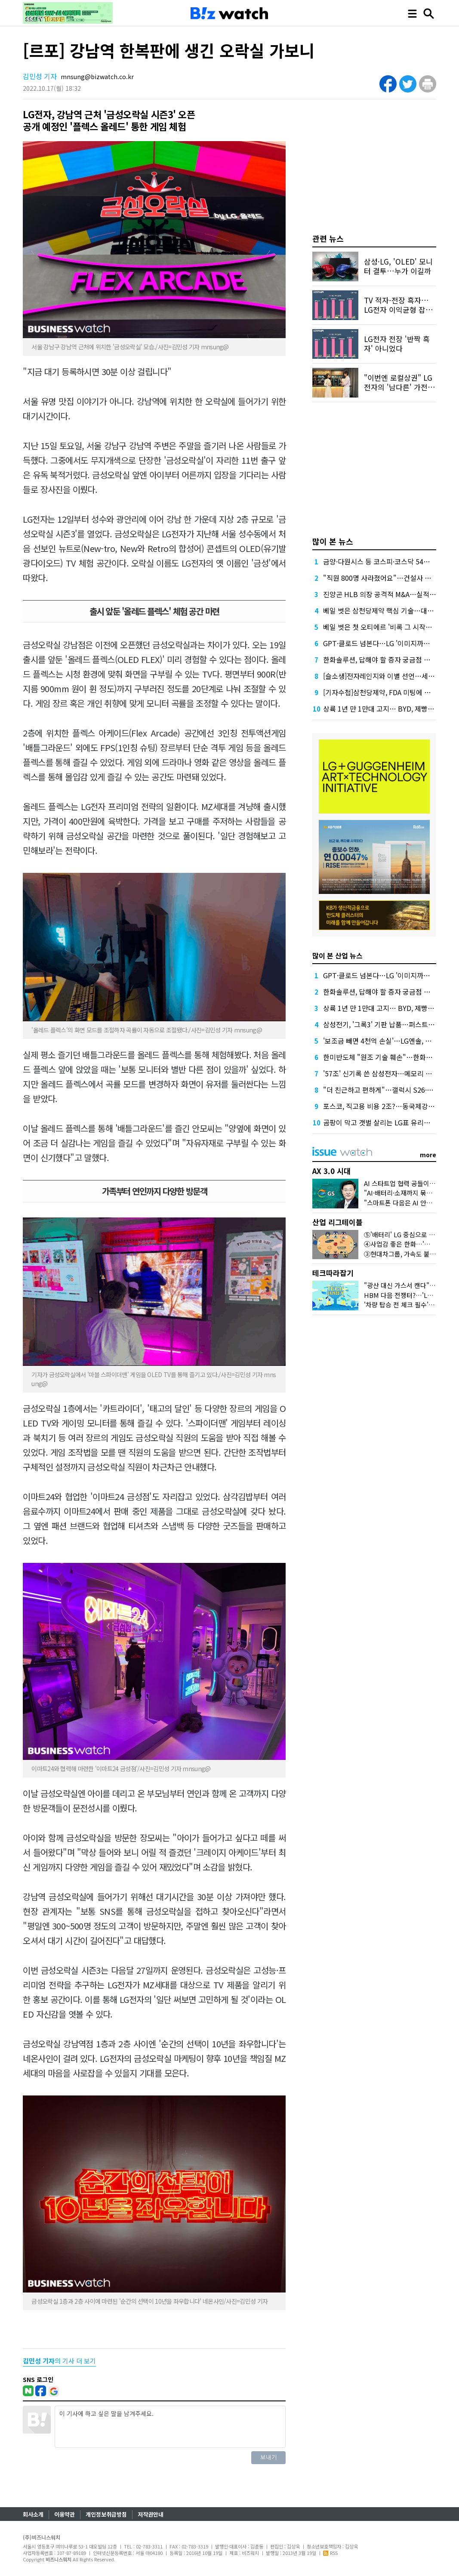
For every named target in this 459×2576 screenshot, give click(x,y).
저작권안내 (150, 2514)
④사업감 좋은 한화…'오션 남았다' (411, 1243)
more (428, 1154)
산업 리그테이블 (337, 1222)
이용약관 (64, 2514)
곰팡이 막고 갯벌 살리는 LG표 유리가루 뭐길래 (390, 1122)
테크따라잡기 (333, 1272)
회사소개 (33, 2514)
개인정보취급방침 (106, 2514)
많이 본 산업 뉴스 (337, 955)
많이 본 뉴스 (332, 541)
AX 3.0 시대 (331, 1170)
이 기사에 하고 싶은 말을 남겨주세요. (170, 2427)
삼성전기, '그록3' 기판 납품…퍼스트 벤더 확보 (390, 1024)
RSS (330, 2552)
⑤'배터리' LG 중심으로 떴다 (402, 1234)
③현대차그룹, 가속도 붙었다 (403, 1253)
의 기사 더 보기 (59, 2360)
